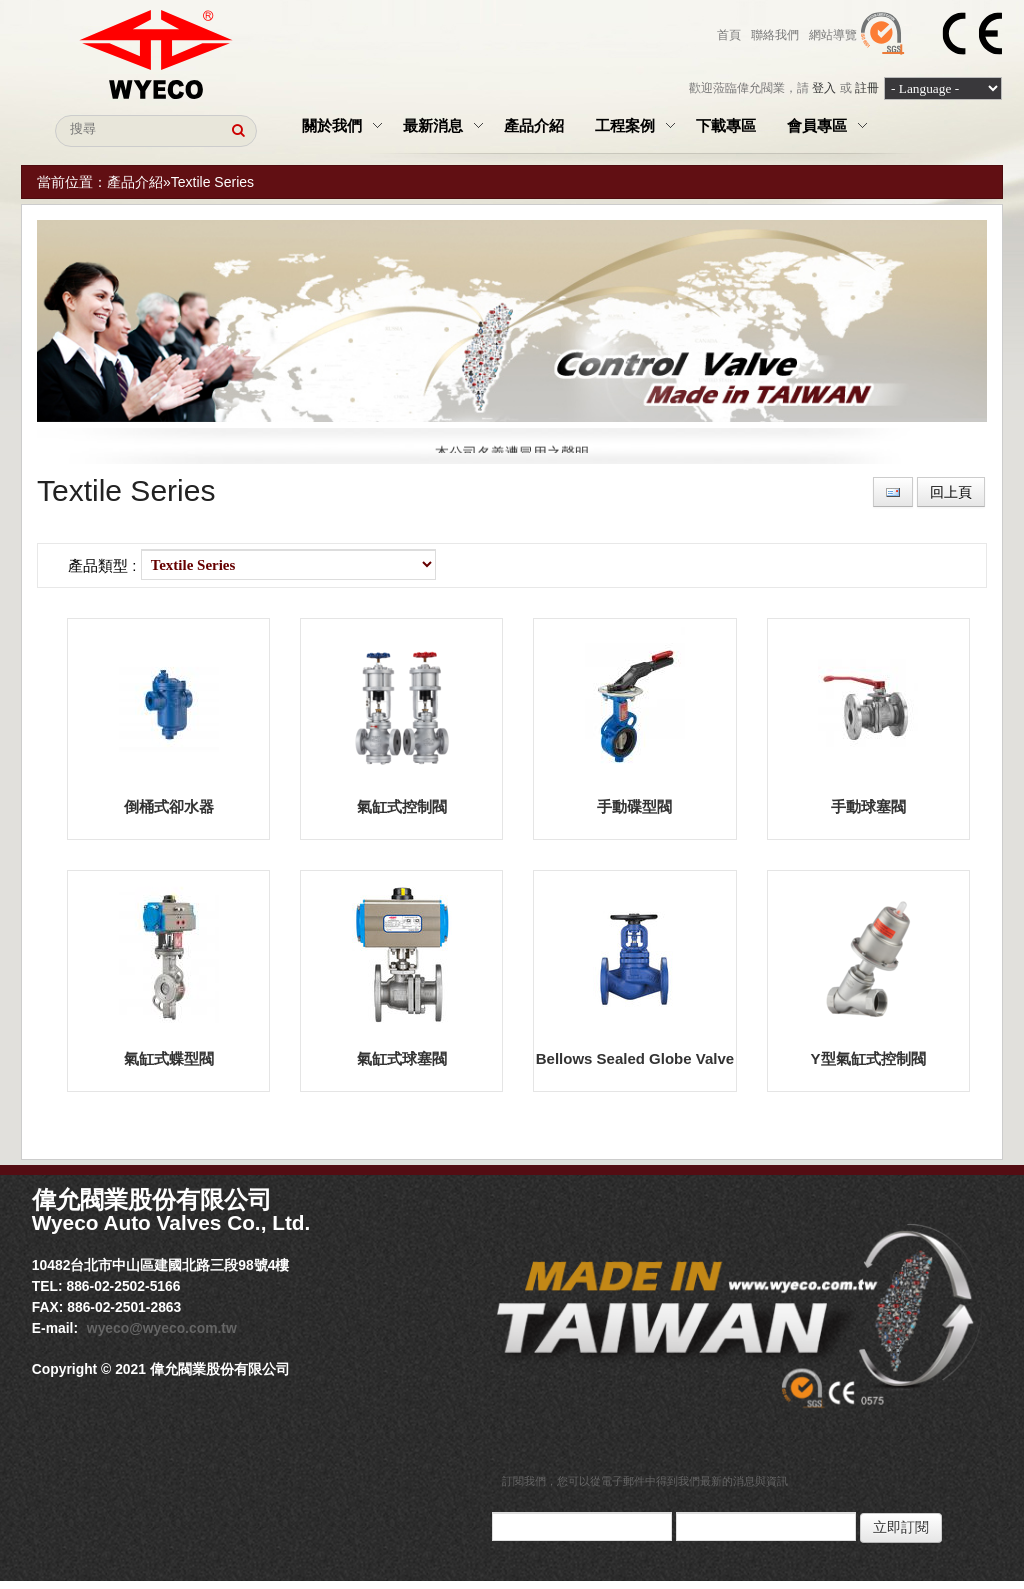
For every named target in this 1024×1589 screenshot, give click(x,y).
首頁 (729, 35)
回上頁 (951, 492)
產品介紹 (135, 182)
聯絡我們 (775, 35)
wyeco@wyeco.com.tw (162, 1328)
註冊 (867, 88)
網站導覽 (833, 35)
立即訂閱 (901, 1527)
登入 (824, 88)
